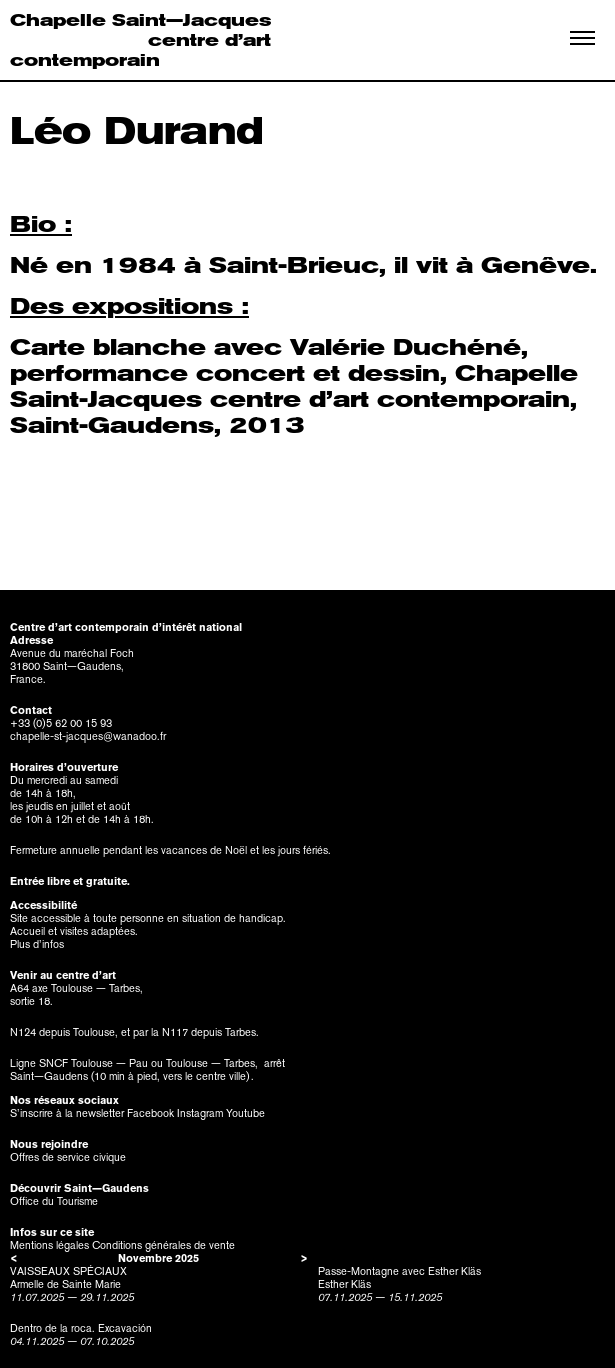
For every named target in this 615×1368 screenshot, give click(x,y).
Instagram (200, 1113)
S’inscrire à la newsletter (67, 1113)
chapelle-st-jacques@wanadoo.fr (88, 736)
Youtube (245, 1113)
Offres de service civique (68, 1157)
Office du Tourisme (54, 1201)
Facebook (150, 1113)
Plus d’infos (37, 944)
